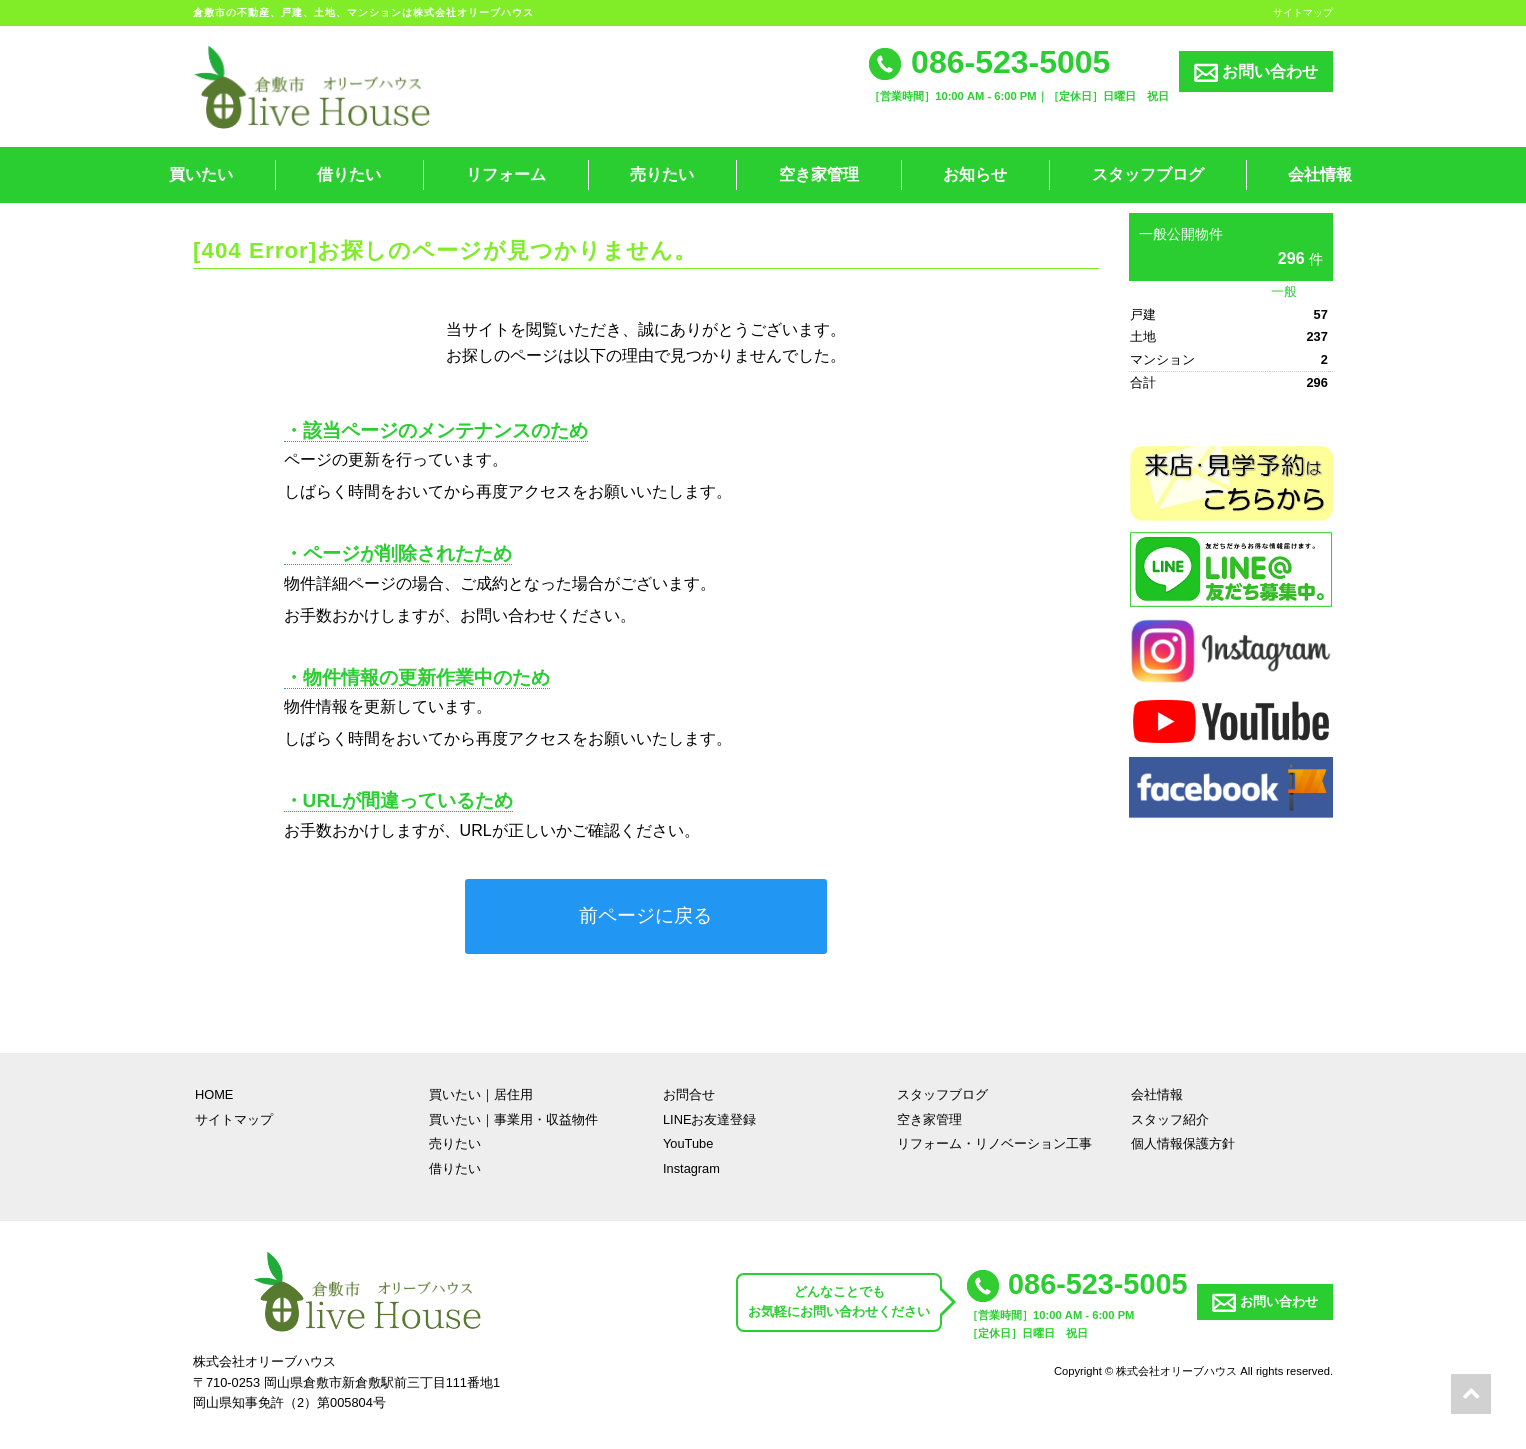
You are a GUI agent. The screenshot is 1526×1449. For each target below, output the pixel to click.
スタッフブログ (1148, 174)
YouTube (688, 1143)
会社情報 (1320, 174)
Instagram (691, 1168)
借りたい (349, 174)
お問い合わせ (1256, 72)
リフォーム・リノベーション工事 (994, 1143)
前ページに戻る (645, 915)
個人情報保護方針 (1183, 1143)
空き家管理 (819, 174)
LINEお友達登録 (709, 1119)
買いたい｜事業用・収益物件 (513, 1119)
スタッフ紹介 (1170, 1119)
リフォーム (506, 174)
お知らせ (975, 174)
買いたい (201, 174)
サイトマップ (1303, 12)
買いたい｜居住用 (481, 1094)
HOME (214, 1094)
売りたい (662, 174)
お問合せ (689, 1094)
